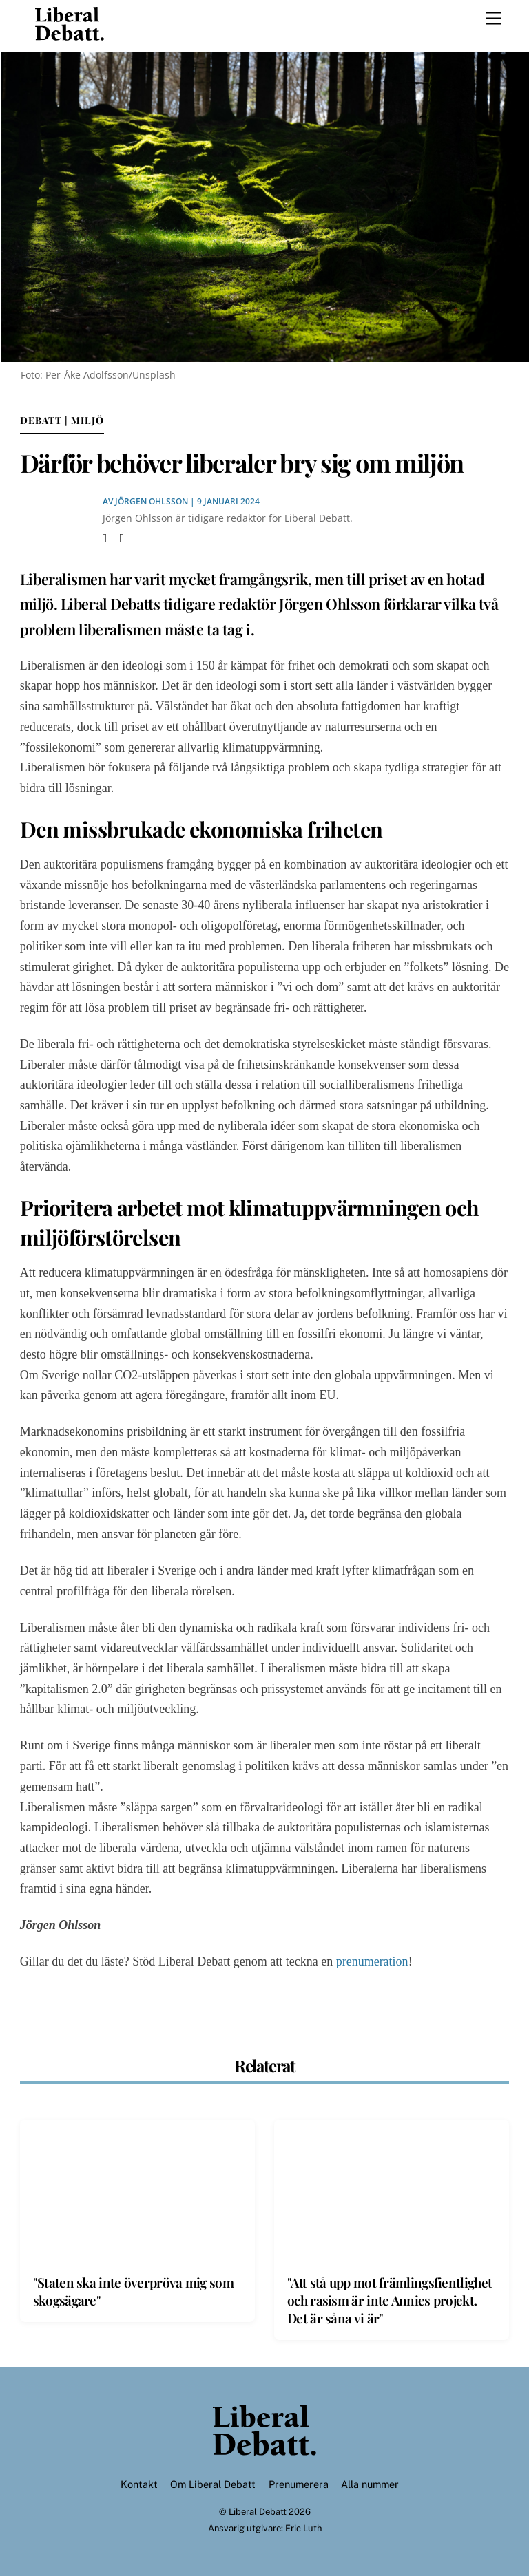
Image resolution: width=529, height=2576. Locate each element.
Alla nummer (370, 2484)
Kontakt (139, 2484)
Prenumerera (299, 2484)
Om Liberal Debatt (213, 2484)
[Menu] (494, 19)
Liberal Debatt (258, 2511)
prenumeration (372, 1961)
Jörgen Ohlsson (151, 501)
